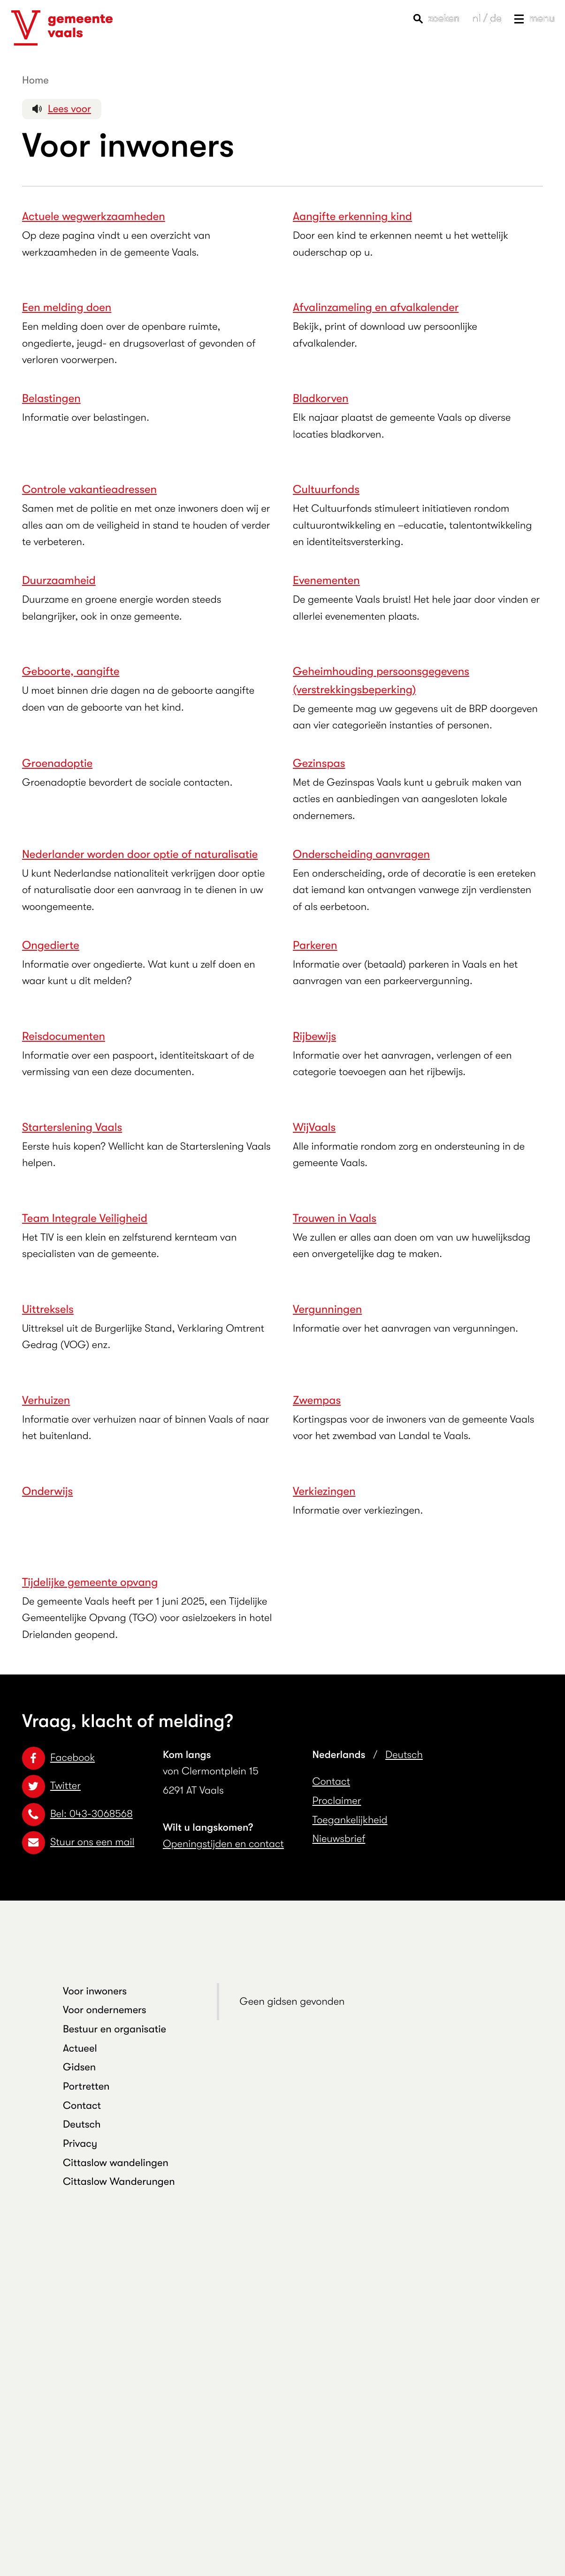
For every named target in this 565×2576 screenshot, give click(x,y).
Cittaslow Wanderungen (119, 2182)
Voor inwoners (95, 1991)
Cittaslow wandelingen (115, 2163)
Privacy (80, 2144)
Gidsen (79, 2067)
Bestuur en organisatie (114, 2029)
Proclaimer (337, 1801)
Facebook (58, 1758)
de (495, 18)
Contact (332, 1782)
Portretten (86, 2086)
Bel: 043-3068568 (77, 1814)
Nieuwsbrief (339, 1839)
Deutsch (404, 1755)
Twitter (51, 1786)
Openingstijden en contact (223, 1844)
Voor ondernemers (104, 2010)
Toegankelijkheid (350, 1820)
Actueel (80, 2048)
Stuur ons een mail (78, 1842)
